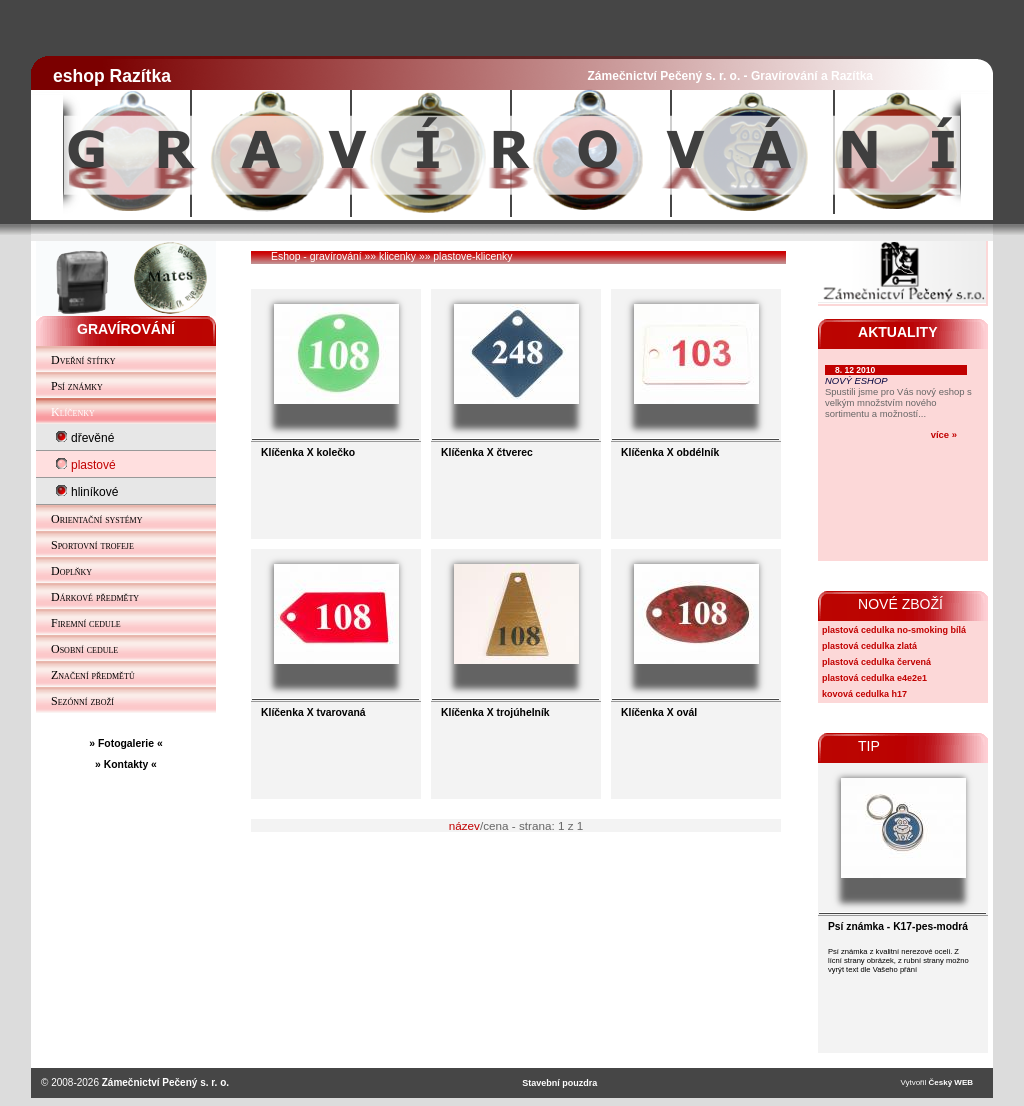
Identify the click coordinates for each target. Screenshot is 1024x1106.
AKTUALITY (898, 332)
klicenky (397, 256)
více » (944, 434)
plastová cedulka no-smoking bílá (894, 630)
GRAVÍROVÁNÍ (126, 329)
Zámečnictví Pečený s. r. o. (165, 1082)
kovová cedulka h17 (864, 694)
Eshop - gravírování (316, 256)
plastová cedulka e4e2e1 (874, 678)
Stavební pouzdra (559, 1083)
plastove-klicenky (472, 256)
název (464, 825)
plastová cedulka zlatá (869, 646)
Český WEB (951, 1082)
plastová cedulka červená (876, 662)
